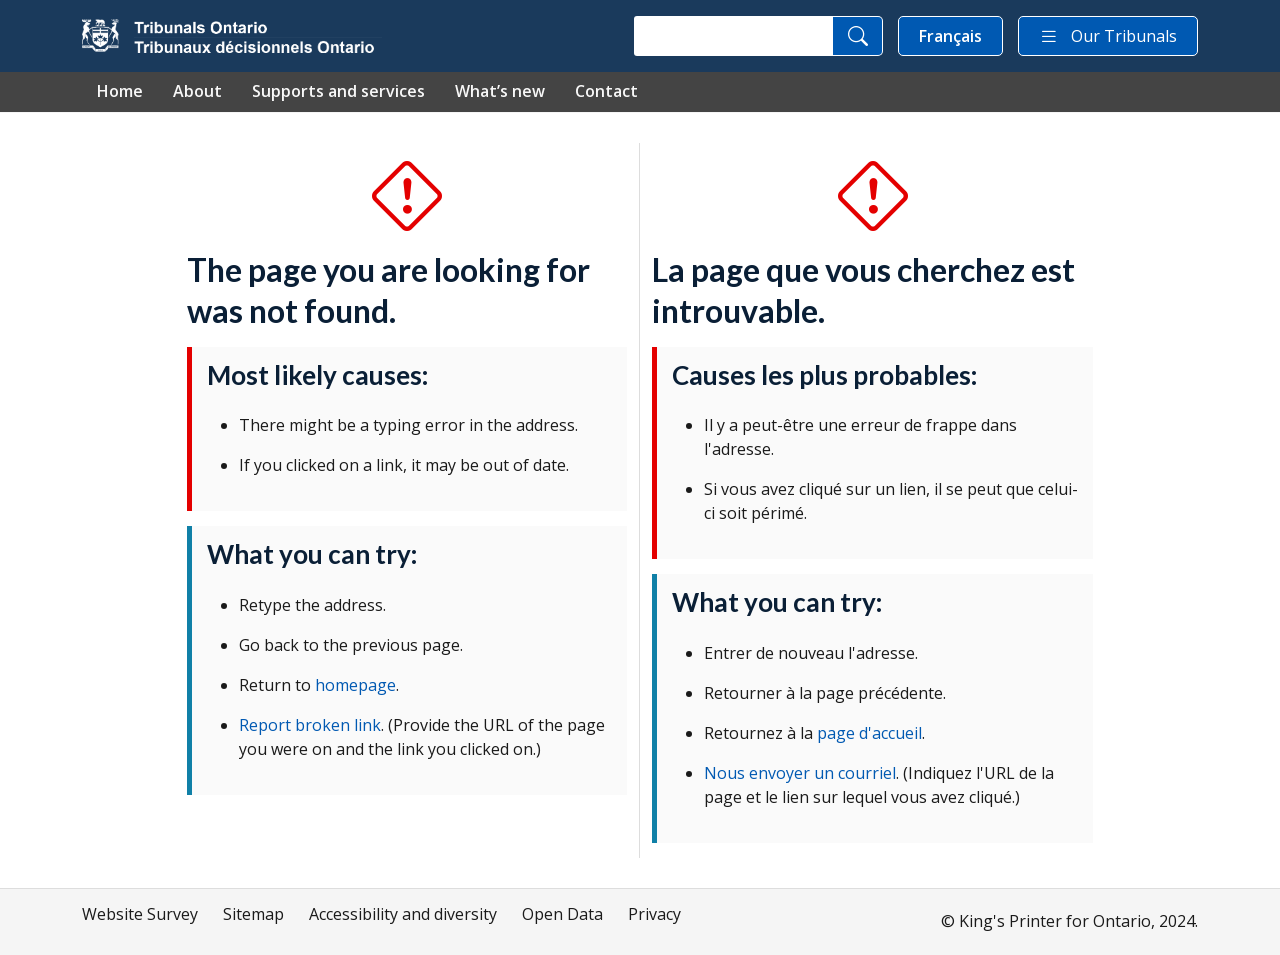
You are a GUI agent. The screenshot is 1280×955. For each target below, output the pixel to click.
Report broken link (310, 725)
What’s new (500, 91)
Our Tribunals (1108, 36)
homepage (355, 685)
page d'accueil (869, 733)
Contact (606, 91)
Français (950, 36)
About (197, 91)
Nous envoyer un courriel (800, 773)
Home (120, 91)
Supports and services (338, 91)
